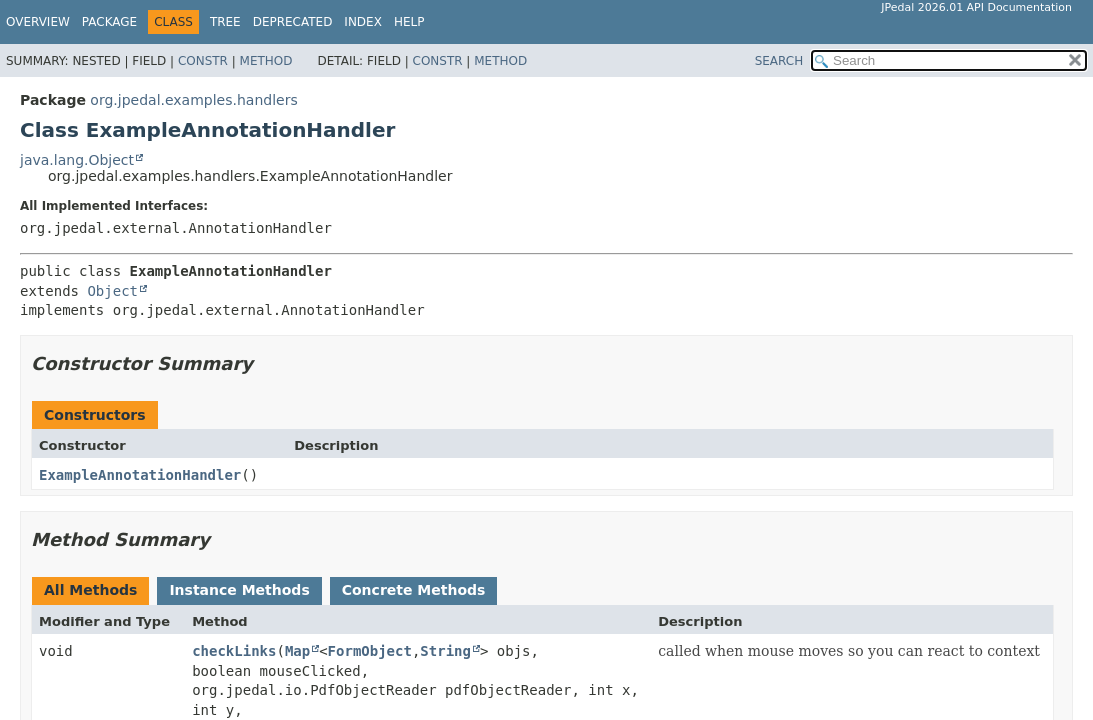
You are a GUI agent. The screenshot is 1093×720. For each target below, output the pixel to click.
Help (409, 22)
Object (112, 291)
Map (297, 651)
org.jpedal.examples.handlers (193, 100)
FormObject (370, 651)
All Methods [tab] (90, 590)
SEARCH (779, 61)
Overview (38, 22)
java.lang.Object (77, 160)
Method (266, 61)
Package (109, 22)
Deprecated (293, 22)
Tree (225, 22)
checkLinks (234, 651)
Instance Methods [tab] (239, 590)
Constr (203, 61)
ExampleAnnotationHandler (140, 475)
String (445, 651)
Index (363, 22)
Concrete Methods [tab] (414, 590)
